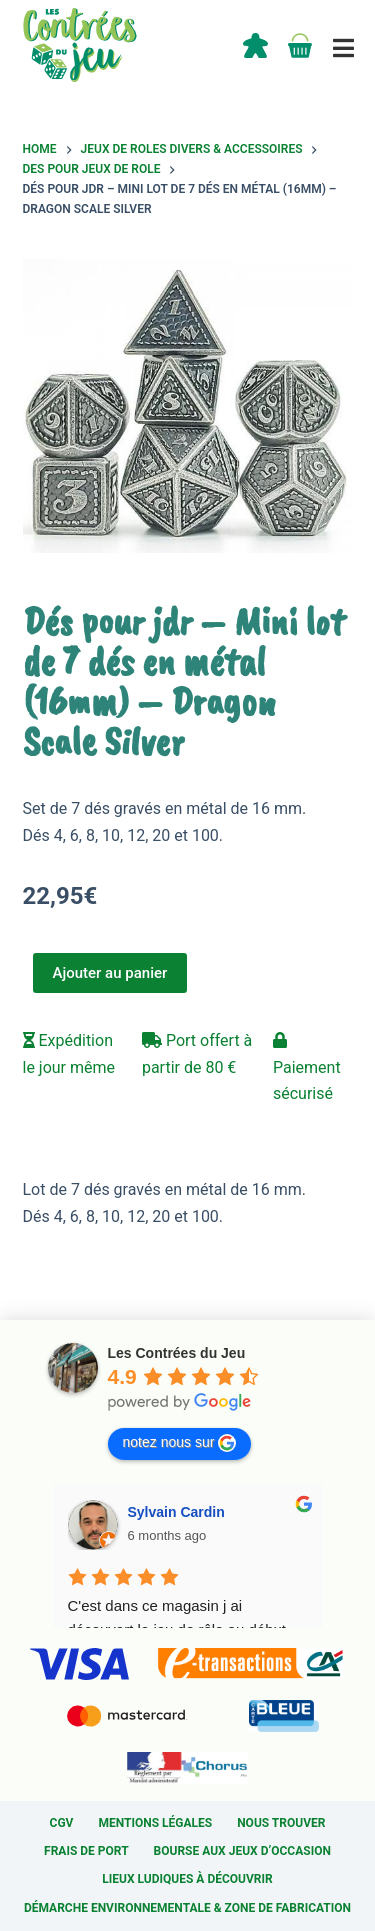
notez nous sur (180, 1443)
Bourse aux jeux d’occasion (242, 1851)
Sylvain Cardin (176, 1512)
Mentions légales (155, 1823)
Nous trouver (281, 1823)
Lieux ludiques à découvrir (187, 1879)
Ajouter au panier (110, 973)
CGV (62, 1823)
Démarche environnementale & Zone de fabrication (187, 1908)
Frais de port (86, 1851)
